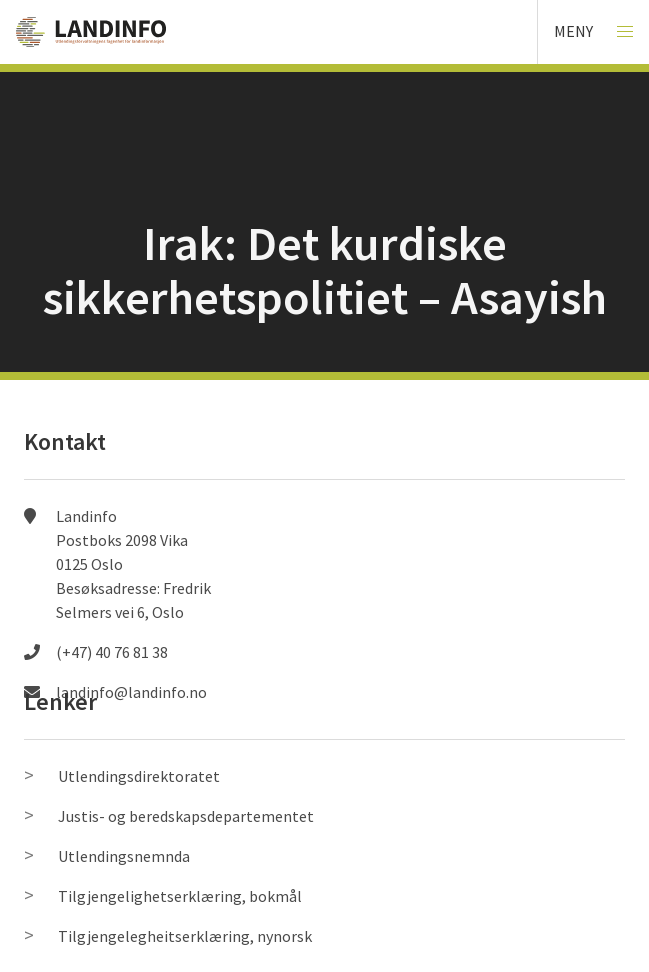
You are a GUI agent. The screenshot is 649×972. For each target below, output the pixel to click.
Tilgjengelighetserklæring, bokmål (180, 896)
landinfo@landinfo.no (131, 692)
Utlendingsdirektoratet (139, 776)
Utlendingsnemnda (124, 856)
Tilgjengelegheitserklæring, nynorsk (185, 936)
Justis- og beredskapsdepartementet (186, 816)
